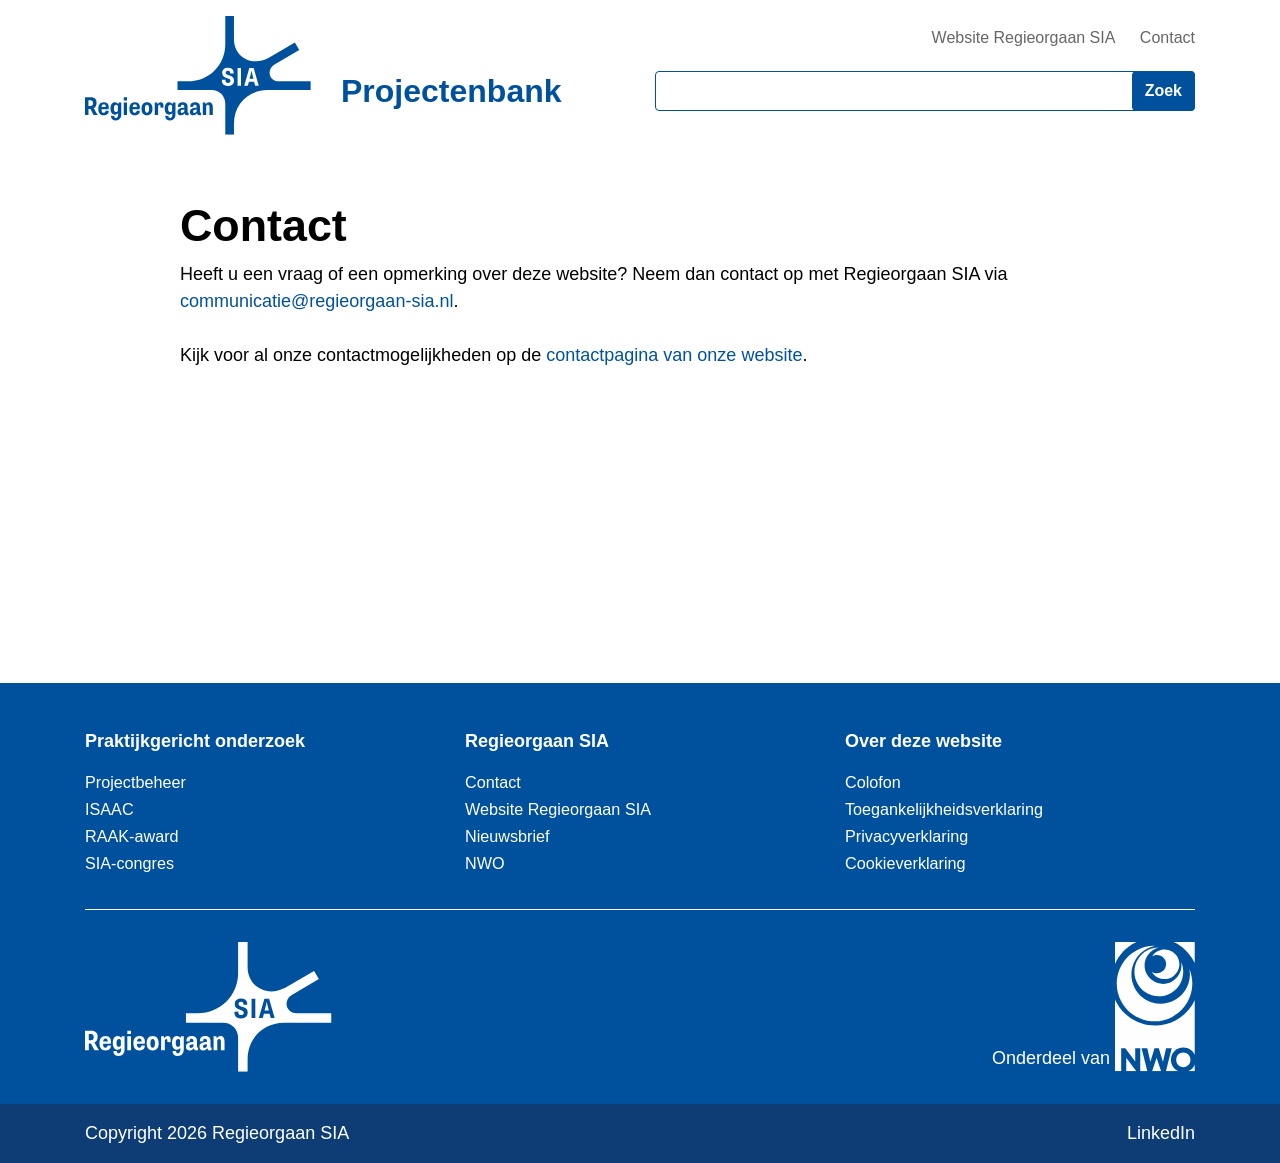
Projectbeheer (135, 782)
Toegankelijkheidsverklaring (944, 809)
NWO (485, 863)
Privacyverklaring (906, 836)
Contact (1167, 37)
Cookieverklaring (905, 863)
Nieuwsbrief (507, 836)
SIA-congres (129, 863)
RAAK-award (132, 836)
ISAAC (109, 809)
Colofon (873, 782)
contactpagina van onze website (674, 355)
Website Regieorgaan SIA (1024, 37)
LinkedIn (1161, 1133)
